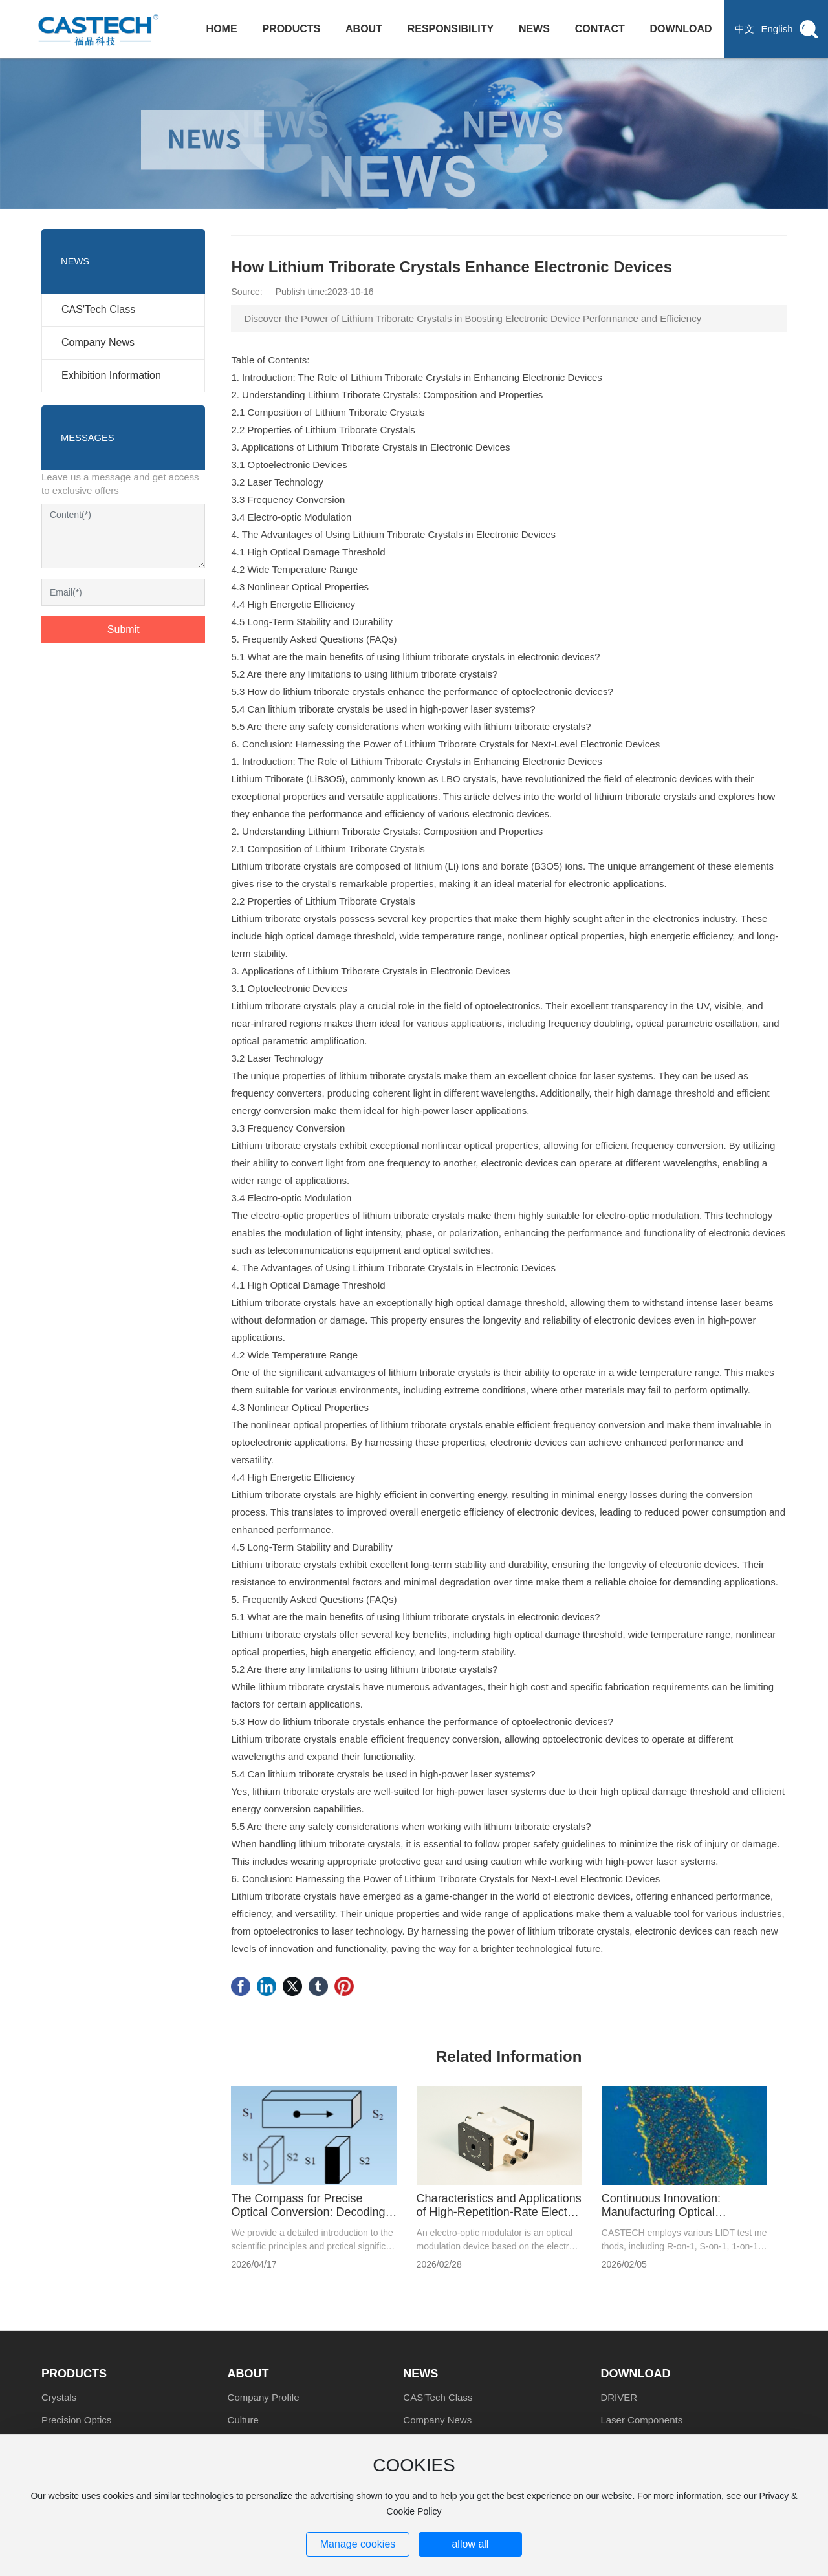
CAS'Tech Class (98, 309)
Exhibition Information (111, 375)
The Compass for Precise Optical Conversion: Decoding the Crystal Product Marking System (308, 2219)
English (776, 28)
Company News (98, 342)
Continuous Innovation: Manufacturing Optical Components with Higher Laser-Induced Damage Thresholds (683, 2219)
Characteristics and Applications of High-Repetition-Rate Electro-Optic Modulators (499, 2212)
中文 (744, 28)
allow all (470, 2543)
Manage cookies (358, 2543)
